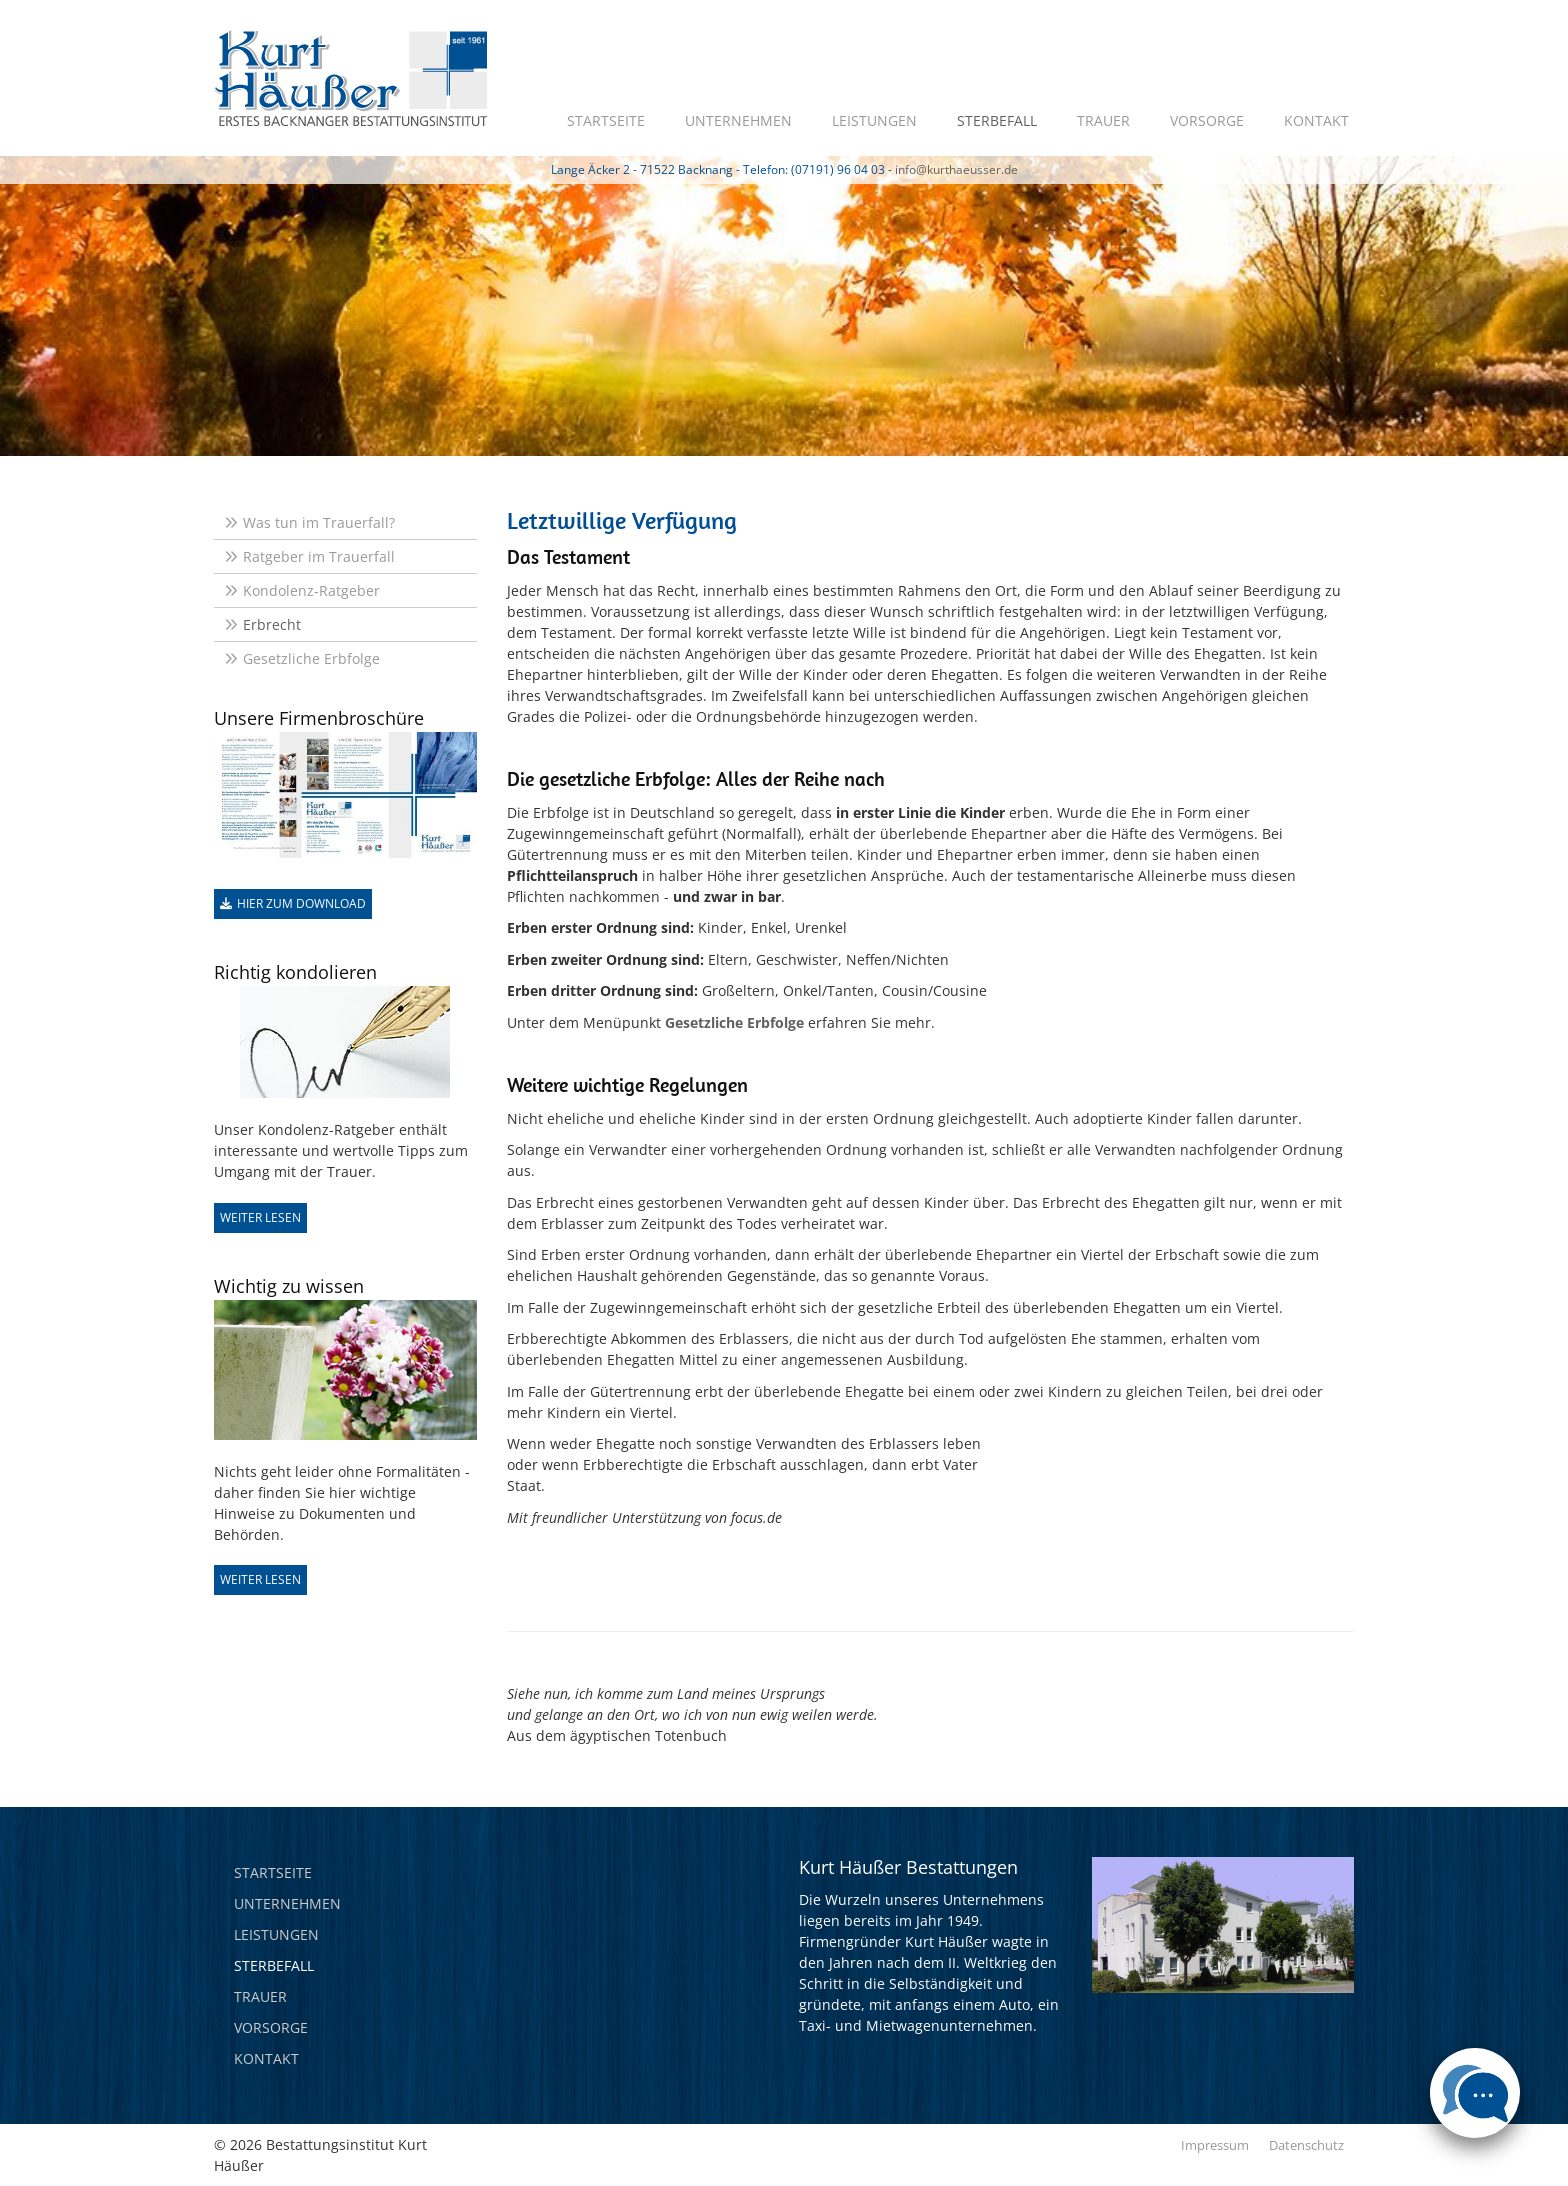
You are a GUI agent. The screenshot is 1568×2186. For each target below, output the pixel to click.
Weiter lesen (260, 1217)
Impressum (1215, 2145)
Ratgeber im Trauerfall (319, 556)
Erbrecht (272, 624)
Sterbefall (997, 120)
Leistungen (874, 120)
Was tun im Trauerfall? (319, 522)
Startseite (606, 120)
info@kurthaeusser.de (956, 169)
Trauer (1103, 120)
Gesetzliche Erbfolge (311, 658)
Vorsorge (1207, 120)
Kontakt (1316, 120)
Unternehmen (738, 120)
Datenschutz (1306, 2145)
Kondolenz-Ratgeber (311, 590)
